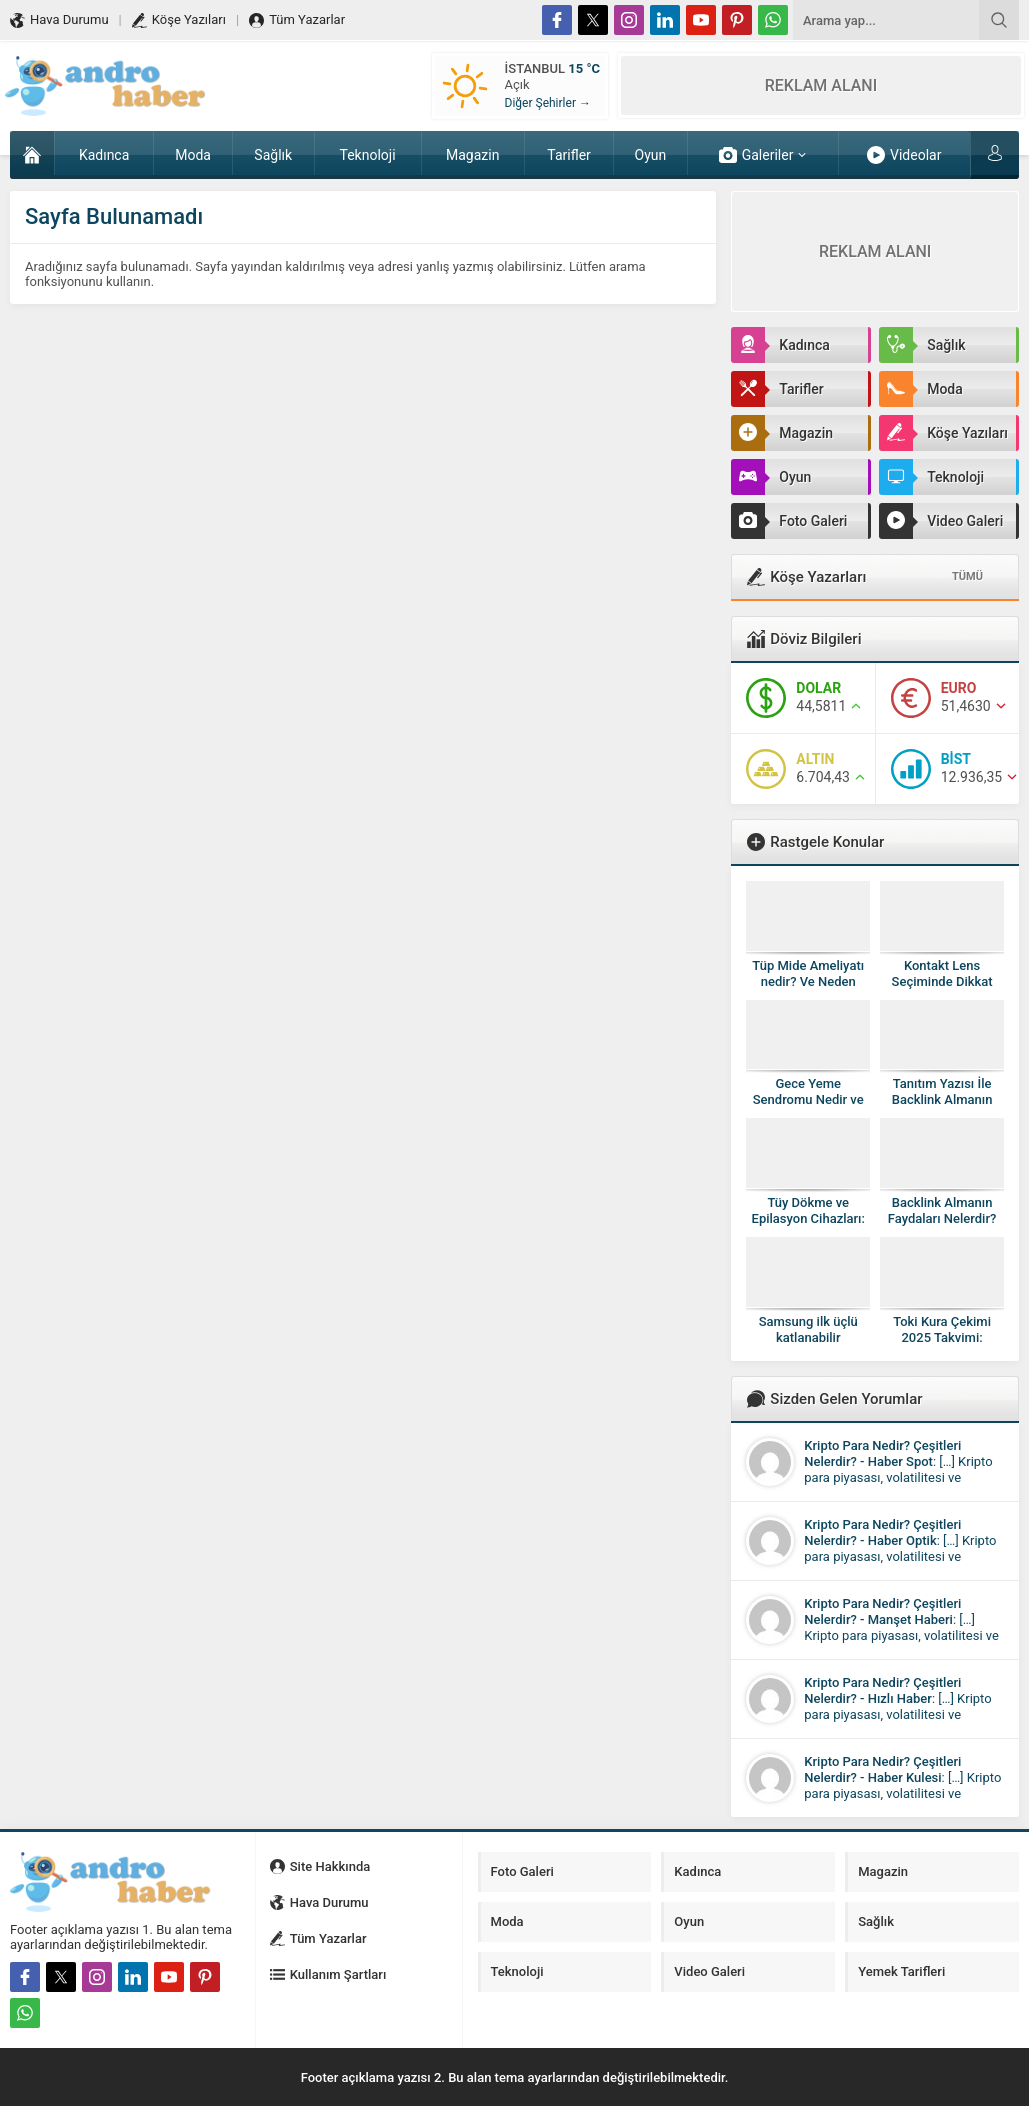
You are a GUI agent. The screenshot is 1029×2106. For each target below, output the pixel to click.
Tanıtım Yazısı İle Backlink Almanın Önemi (942, 1099)
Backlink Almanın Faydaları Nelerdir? (942, 1210)
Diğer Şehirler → (548, 103)
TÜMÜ (967, 576)
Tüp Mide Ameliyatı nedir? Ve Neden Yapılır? (808, 981)
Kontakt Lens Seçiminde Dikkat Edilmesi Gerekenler (942, 981)
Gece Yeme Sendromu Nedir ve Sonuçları (808, 1099)
